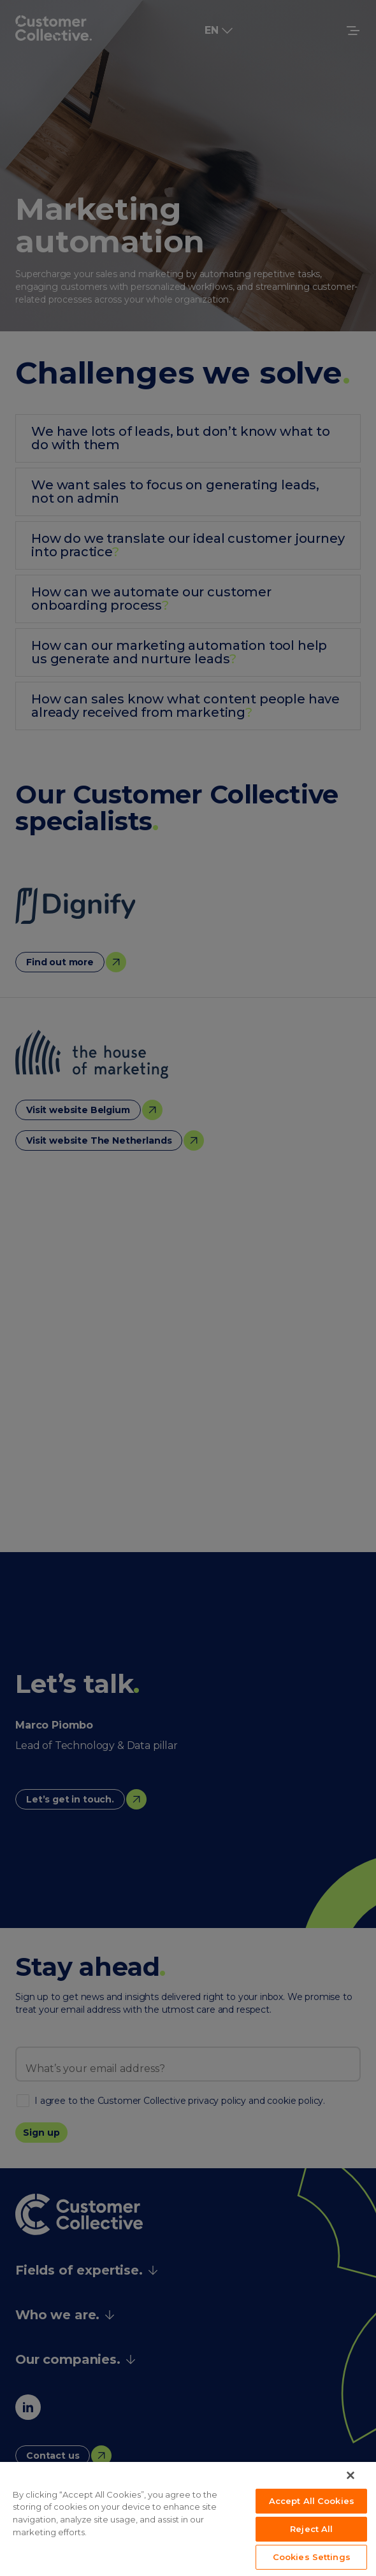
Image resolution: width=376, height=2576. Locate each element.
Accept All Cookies (311, 2501)
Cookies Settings (312, 2557)
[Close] (350, 2475)
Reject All (311, 2529)
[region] (188, 2519)
